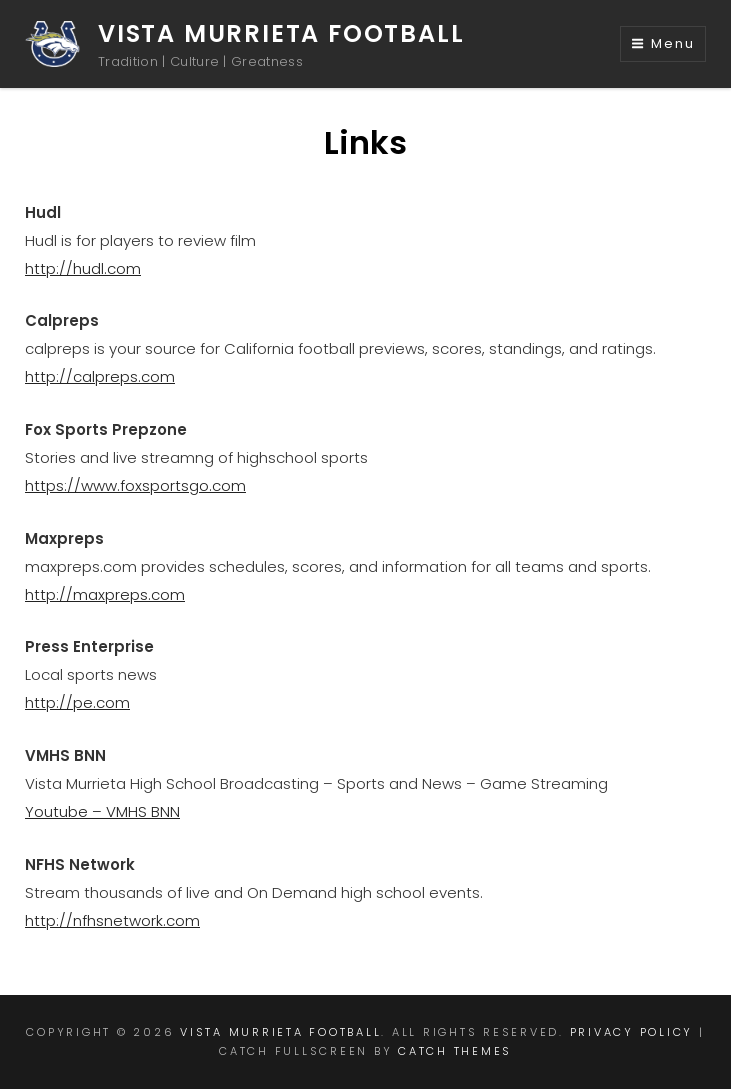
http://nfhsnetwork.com (112, 920)
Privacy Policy (632, 1032)
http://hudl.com (83, 268)
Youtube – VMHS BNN (102, 811)
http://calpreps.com (100, 376)
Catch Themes (455, 1051)
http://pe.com (77, 702)
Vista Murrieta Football (281, 33)
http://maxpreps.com (105, 594)
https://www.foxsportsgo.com (135, 485)
